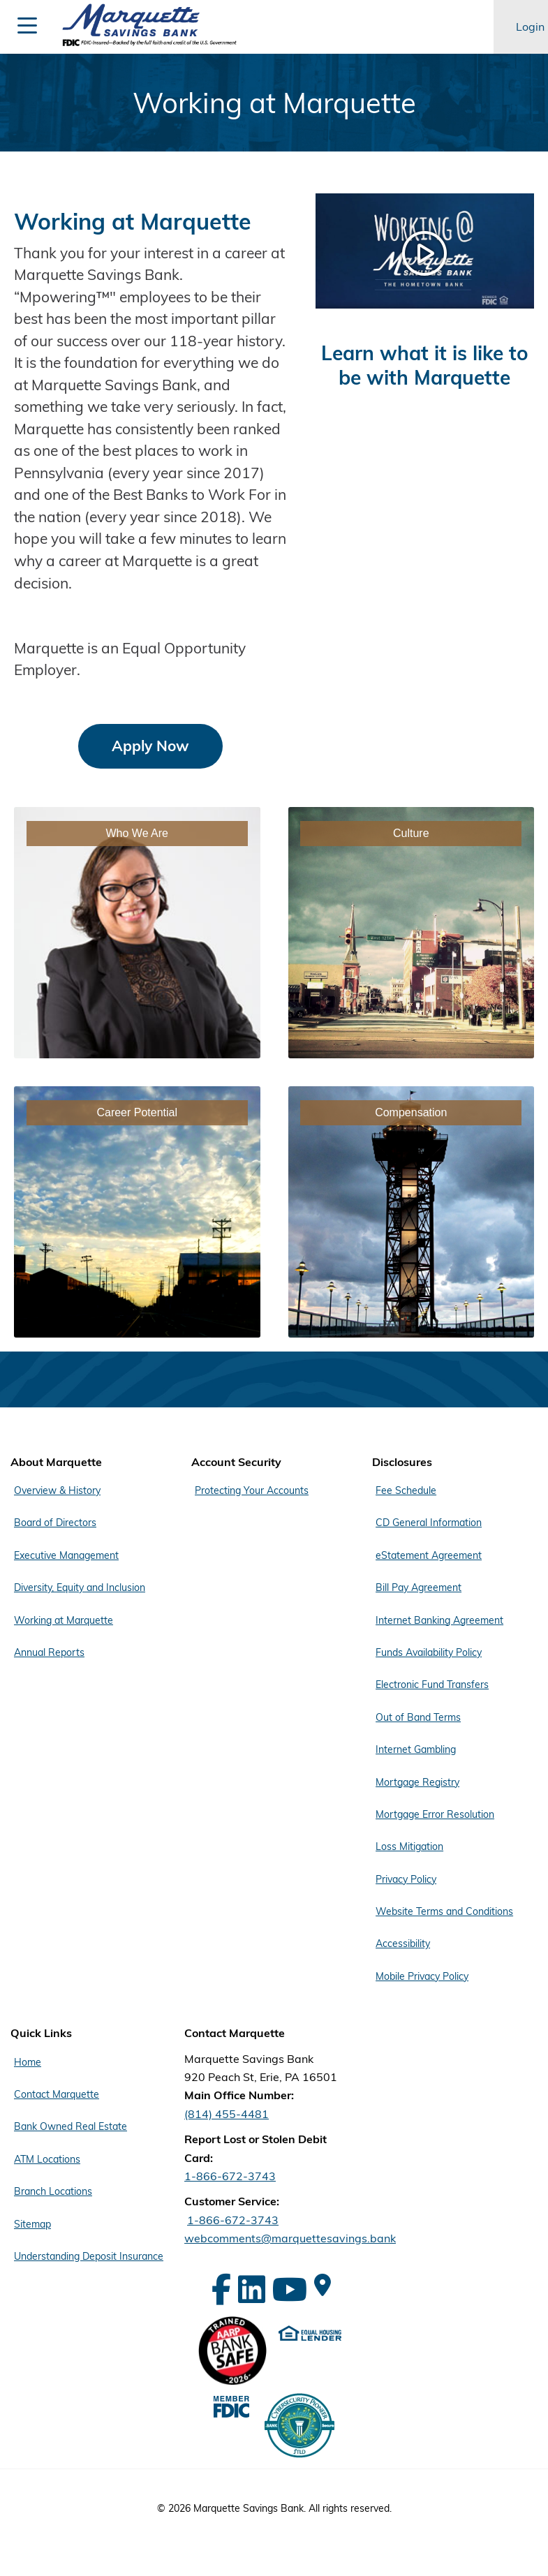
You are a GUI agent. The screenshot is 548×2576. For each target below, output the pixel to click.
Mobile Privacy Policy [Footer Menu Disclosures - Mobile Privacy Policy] (422, 1976)
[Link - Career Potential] (137, 1212)
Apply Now (150, 745)
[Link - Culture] (411, 932)
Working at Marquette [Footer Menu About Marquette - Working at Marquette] (63, 1620)
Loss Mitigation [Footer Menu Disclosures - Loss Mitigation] (409, 1846)
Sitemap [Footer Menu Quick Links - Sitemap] (32, 2224)
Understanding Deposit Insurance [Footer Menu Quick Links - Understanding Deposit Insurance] (88, 2256)
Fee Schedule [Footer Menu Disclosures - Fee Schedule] (406, 1490)
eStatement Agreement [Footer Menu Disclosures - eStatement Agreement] (429, 1555)
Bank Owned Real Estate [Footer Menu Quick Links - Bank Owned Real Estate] (70, 2126)
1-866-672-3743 (230, 2176)
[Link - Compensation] (411, 1212)
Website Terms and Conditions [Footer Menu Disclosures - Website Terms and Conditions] (444, 1911)
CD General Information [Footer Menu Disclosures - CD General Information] (429, 1522)
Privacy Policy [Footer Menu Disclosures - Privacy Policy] (406, 1879)
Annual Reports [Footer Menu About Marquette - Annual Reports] (49, 1652)
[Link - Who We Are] (137, 932)
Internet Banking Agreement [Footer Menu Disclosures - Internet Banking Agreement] (439, 1620)
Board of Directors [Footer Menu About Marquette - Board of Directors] (55, 1522)
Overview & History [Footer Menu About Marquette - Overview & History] (57, 1490)
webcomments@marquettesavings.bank (290, 2238)
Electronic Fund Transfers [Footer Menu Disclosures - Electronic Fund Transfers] (432, 1684)
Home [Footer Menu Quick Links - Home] (27, 2062)
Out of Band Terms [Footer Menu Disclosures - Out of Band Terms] (418, 1717)
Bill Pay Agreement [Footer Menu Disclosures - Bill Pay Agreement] (418, 1587)
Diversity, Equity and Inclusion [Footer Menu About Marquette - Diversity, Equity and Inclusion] (79, 1587)
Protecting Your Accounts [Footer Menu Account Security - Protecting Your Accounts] (252, 1490)
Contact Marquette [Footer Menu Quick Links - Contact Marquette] (56, 2094)
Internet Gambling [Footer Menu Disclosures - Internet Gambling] (416, 1749)
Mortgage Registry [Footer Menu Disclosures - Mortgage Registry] (417, 1782)
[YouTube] (290, 2289)
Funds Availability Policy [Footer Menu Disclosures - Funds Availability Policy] (429, 1652)
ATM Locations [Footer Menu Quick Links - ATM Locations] (47, 2159)
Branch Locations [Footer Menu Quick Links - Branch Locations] (53, 2191)
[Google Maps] (322, 2285)
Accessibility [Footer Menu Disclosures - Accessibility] (403, 1943)
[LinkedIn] (252, 2289)
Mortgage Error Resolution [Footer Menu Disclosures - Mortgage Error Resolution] (435, 1814)
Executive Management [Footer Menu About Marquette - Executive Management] (66, 1555)
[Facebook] (221, 2289)
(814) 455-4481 (226, 2114)
